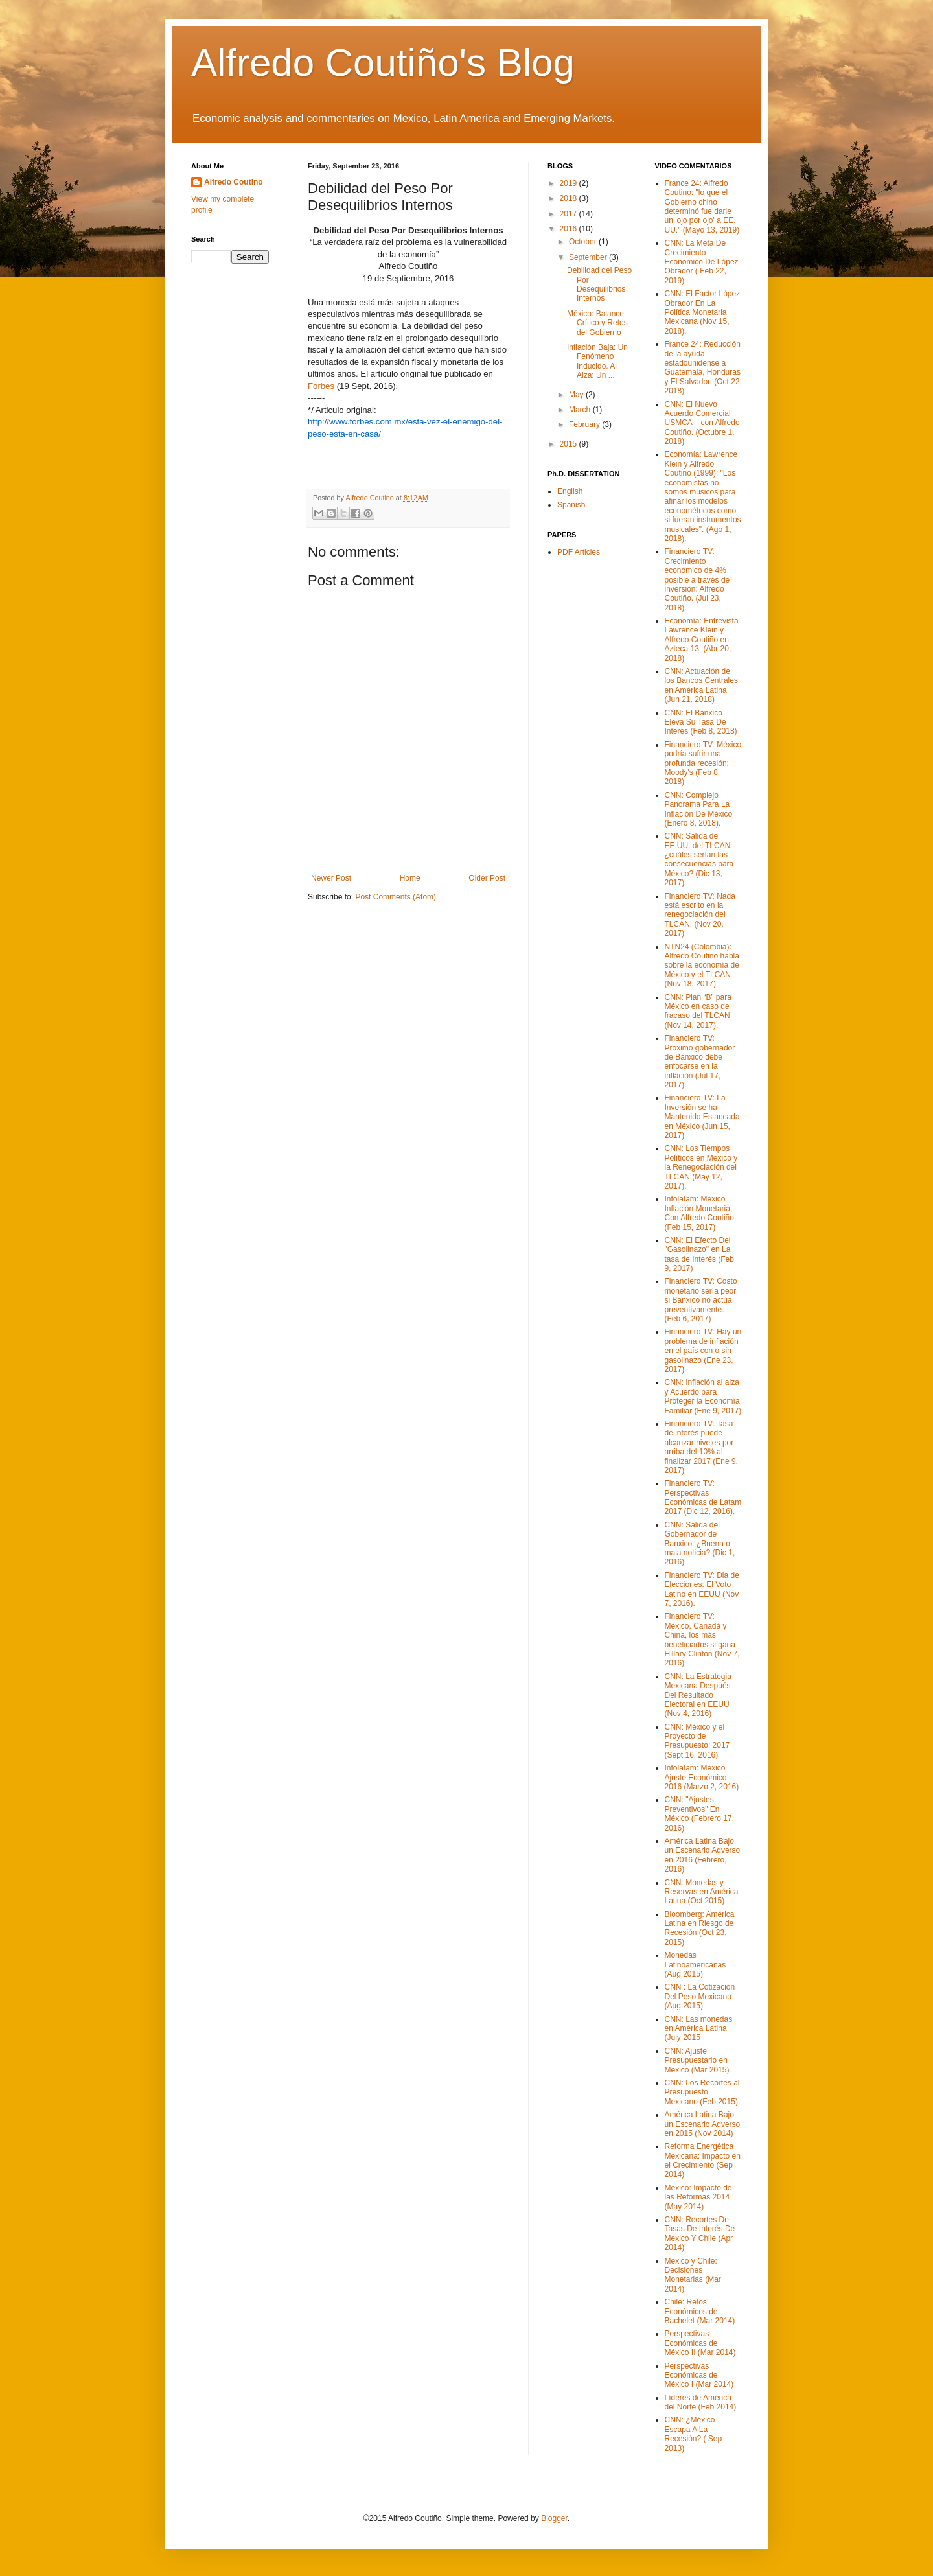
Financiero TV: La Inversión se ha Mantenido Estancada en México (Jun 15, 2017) (702, 1116)
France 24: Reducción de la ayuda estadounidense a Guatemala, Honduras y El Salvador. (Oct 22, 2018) (703, 367)
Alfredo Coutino (233, 182)
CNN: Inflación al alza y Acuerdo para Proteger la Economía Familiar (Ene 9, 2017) (703, 1396)
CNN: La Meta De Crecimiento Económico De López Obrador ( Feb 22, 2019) (702, 261)
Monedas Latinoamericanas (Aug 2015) (695, 1964)
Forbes (321, 386)
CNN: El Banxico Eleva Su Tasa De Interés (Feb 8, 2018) (701, 722)
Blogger (554, 2518)
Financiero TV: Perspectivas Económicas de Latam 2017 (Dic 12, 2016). (703, 1497)
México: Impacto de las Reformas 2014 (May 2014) (698, 2197)
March (581, 409)
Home (410, 878)
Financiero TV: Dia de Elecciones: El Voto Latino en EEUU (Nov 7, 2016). (702, 1589)
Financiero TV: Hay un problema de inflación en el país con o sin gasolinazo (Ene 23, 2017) (703, 1350)
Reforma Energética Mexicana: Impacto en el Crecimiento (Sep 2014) (703, 2160)
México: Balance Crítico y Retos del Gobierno (597, 323)
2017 (569, 213)
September (589, 257)
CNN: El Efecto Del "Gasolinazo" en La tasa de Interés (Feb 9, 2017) (699, 1254)
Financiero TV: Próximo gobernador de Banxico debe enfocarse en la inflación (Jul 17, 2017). (700, 1061)
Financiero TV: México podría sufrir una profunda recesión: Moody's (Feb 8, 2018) (703, 763)
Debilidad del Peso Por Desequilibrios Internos (599, 284)
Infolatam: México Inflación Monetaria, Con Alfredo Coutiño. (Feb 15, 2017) (701, 1212)
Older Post (486, 878)
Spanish (571, 504)
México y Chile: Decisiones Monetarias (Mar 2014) (693, 2275)
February (585, 424)
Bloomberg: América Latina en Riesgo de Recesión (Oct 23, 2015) (700, 1928)
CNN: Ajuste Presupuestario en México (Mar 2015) (697, 2060)
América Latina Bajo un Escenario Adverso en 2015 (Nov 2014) (703, 2124)
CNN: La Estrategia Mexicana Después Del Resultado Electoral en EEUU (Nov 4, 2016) (698, 1695)
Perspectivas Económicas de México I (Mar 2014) (699, 2375)
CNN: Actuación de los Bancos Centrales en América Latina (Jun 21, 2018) (701, 685)
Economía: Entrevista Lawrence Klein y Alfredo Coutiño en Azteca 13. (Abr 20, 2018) (702, 639)
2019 (569, 183)
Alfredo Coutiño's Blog (383, 62)
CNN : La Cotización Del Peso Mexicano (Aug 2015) (700, 1996)
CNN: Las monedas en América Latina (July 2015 (699, 2029)
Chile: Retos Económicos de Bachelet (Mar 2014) (700, 2311)
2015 (569, 443)
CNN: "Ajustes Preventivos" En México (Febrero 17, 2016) (699, 1813)
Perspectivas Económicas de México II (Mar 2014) (700, 2343)
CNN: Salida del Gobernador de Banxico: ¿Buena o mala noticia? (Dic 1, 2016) (700, 1543)
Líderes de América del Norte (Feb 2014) (701, 2402)
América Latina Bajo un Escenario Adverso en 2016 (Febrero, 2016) (703, 1855)
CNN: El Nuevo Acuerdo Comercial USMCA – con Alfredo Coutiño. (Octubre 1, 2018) (702, 423)
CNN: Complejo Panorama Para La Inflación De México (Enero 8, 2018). (699, 809)
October (584, 241)
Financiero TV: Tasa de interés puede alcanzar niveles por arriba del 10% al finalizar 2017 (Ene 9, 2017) (701, 1447)
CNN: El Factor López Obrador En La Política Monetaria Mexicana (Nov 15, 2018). (703, 312)
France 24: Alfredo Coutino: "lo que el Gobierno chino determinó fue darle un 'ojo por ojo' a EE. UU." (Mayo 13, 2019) (702, 207)
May (577, 394)
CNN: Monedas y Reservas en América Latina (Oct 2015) (702, 1892)
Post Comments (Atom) (395, 896)
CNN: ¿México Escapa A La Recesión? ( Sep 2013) (693, 2433)
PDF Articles (578, 552)
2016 (569, 228)
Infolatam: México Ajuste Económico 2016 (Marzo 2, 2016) (702, 1777)
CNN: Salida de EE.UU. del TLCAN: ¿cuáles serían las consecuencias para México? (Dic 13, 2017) (699, 859)
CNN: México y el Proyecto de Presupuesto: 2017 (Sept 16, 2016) (697, 1741)
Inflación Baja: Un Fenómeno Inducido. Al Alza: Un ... (597, 361)
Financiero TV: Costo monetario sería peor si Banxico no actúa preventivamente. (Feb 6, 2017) (701, 1300)
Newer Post (331, 878)
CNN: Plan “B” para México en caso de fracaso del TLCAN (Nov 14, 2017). (698, 1011)
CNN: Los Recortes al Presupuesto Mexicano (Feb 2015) (702, 2092)
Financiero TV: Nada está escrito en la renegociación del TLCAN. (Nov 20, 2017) (700, 915)
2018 (569, 198)
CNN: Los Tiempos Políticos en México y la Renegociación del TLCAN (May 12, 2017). (701, 1167)
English (569, 491)
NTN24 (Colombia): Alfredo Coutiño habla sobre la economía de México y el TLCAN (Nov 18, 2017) (702, 965)
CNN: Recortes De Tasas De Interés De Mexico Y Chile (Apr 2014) (700, 2233)
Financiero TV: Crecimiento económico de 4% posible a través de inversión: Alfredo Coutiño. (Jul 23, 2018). (697, 579)
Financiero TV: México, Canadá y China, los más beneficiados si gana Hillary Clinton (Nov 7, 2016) (702, 1639)
